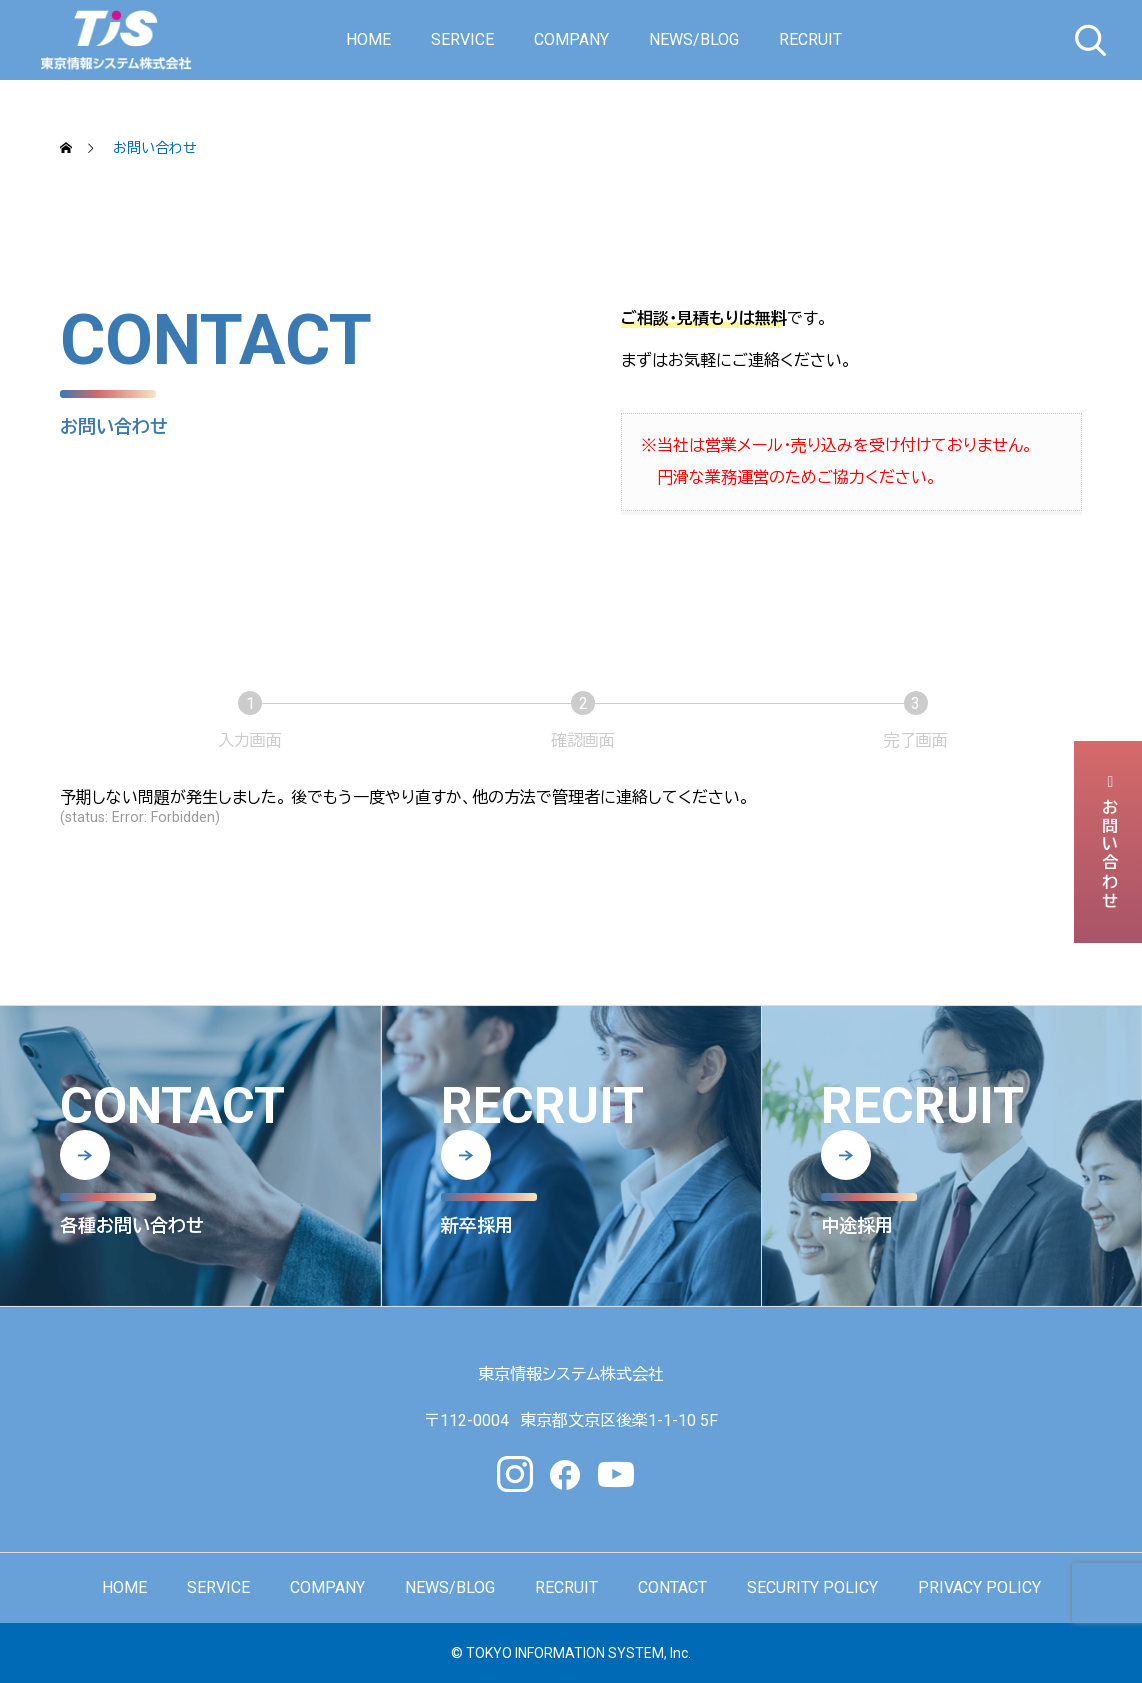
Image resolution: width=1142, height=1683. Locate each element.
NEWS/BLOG (694, 39)
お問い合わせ (1108, 842)
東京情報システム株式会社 (571, 1374)
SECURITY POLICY (812, 1587)
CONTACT (672, 1587)
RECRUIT (810, 39)
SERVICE (462, 39)
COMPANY (571, 39)
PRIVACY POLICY (979, 1587)
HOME (368, 39)
